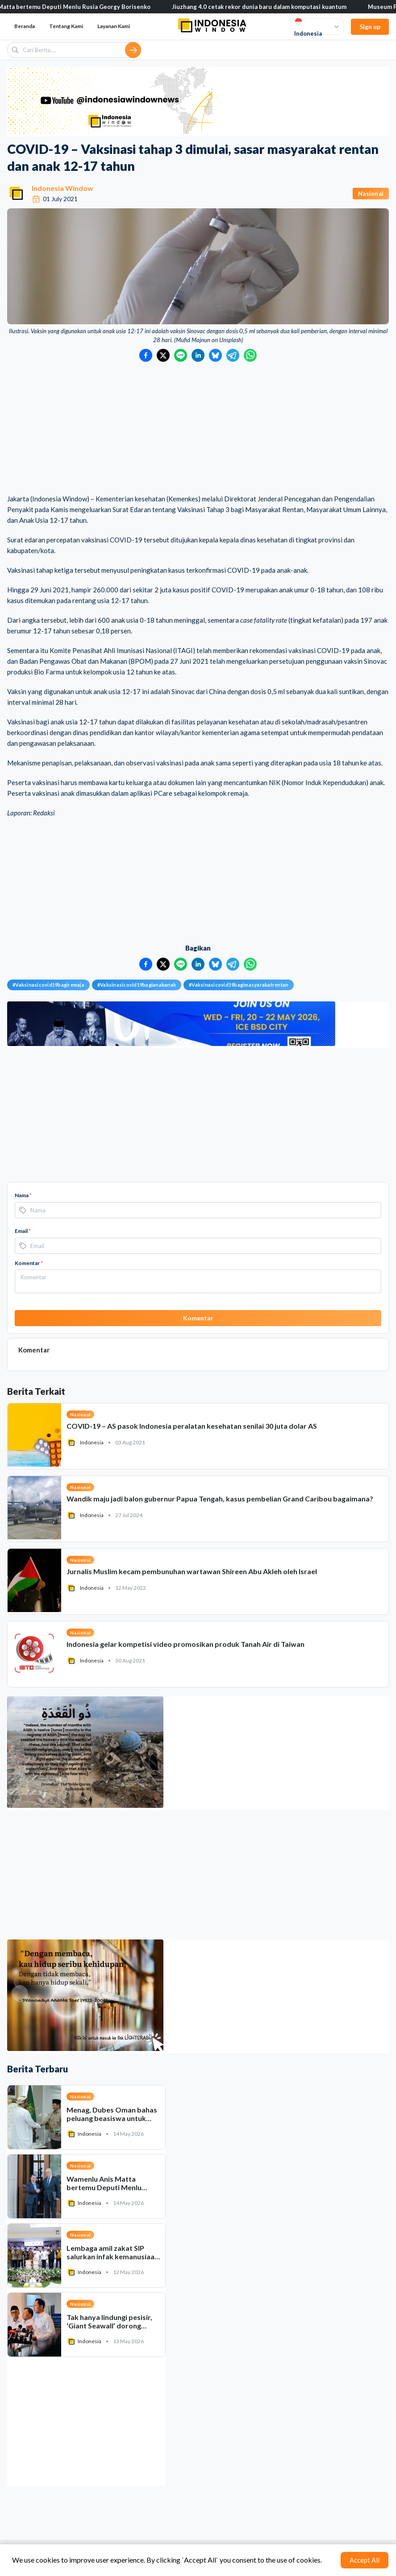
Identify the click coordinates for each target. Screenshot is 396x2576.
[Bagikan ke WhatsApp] (250, 355)
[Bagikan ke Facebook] (145, 355)
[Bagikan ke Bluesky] (215, 355)
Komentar (29, 1263)
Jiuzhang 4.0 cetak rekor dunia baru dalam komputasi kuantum (273, 6)
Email (23, 1231)
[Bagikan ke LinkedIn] (198, 355)
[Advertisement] (198, 428)
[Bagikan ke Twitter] (163, 355)
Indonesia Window (62, 188)
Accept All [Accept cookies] (364, 2560)
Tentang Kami (66, 26)
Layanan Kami (113, 26)
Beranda (24, 26)
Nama (23, 1195)
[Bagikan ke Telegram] (232, 355)
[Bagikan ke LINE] (180, 355)
